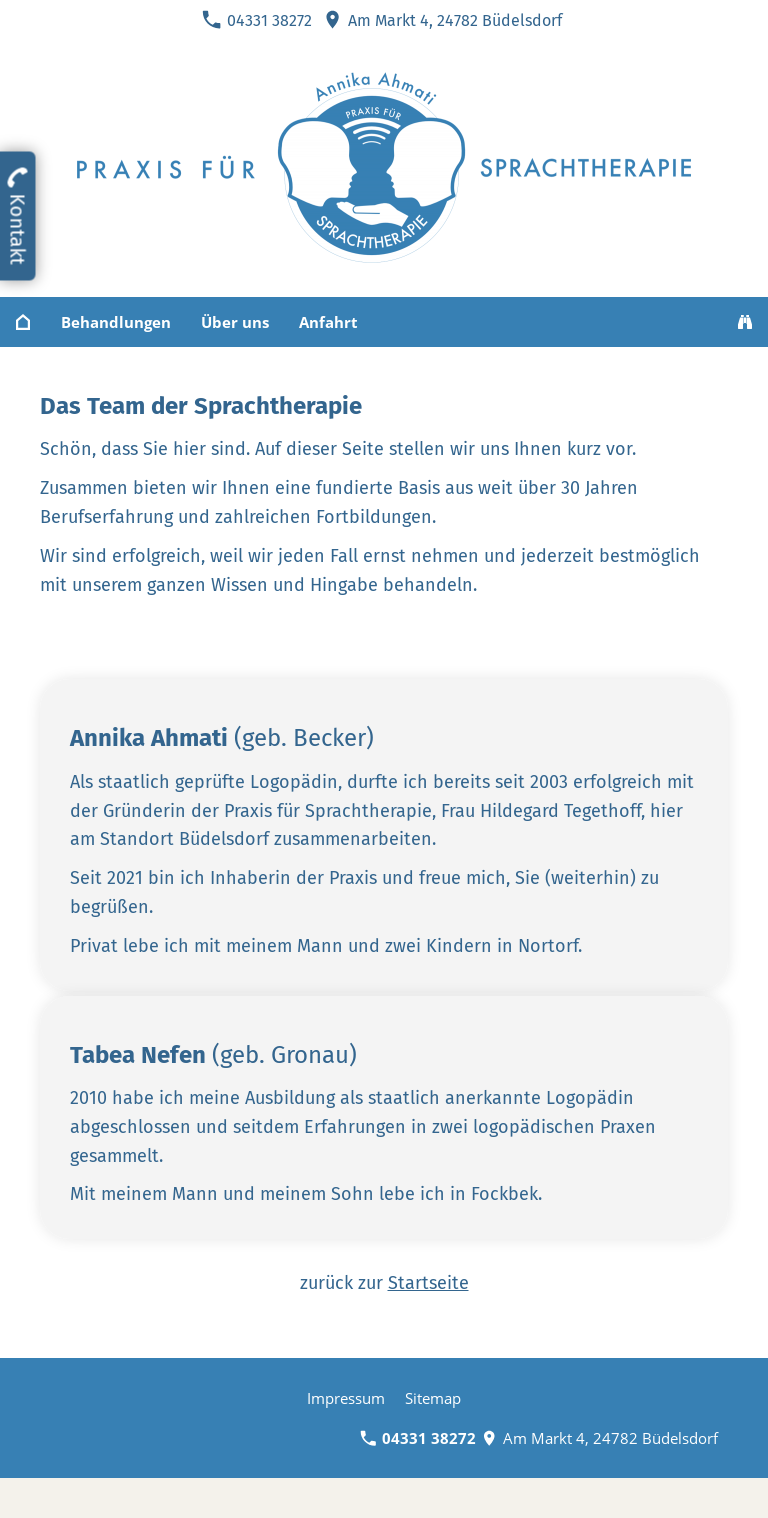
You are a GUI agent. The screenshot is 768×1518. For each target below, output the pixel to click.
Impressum (346, 1398)
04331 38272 (257, 20)
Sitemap (433, 1398)
